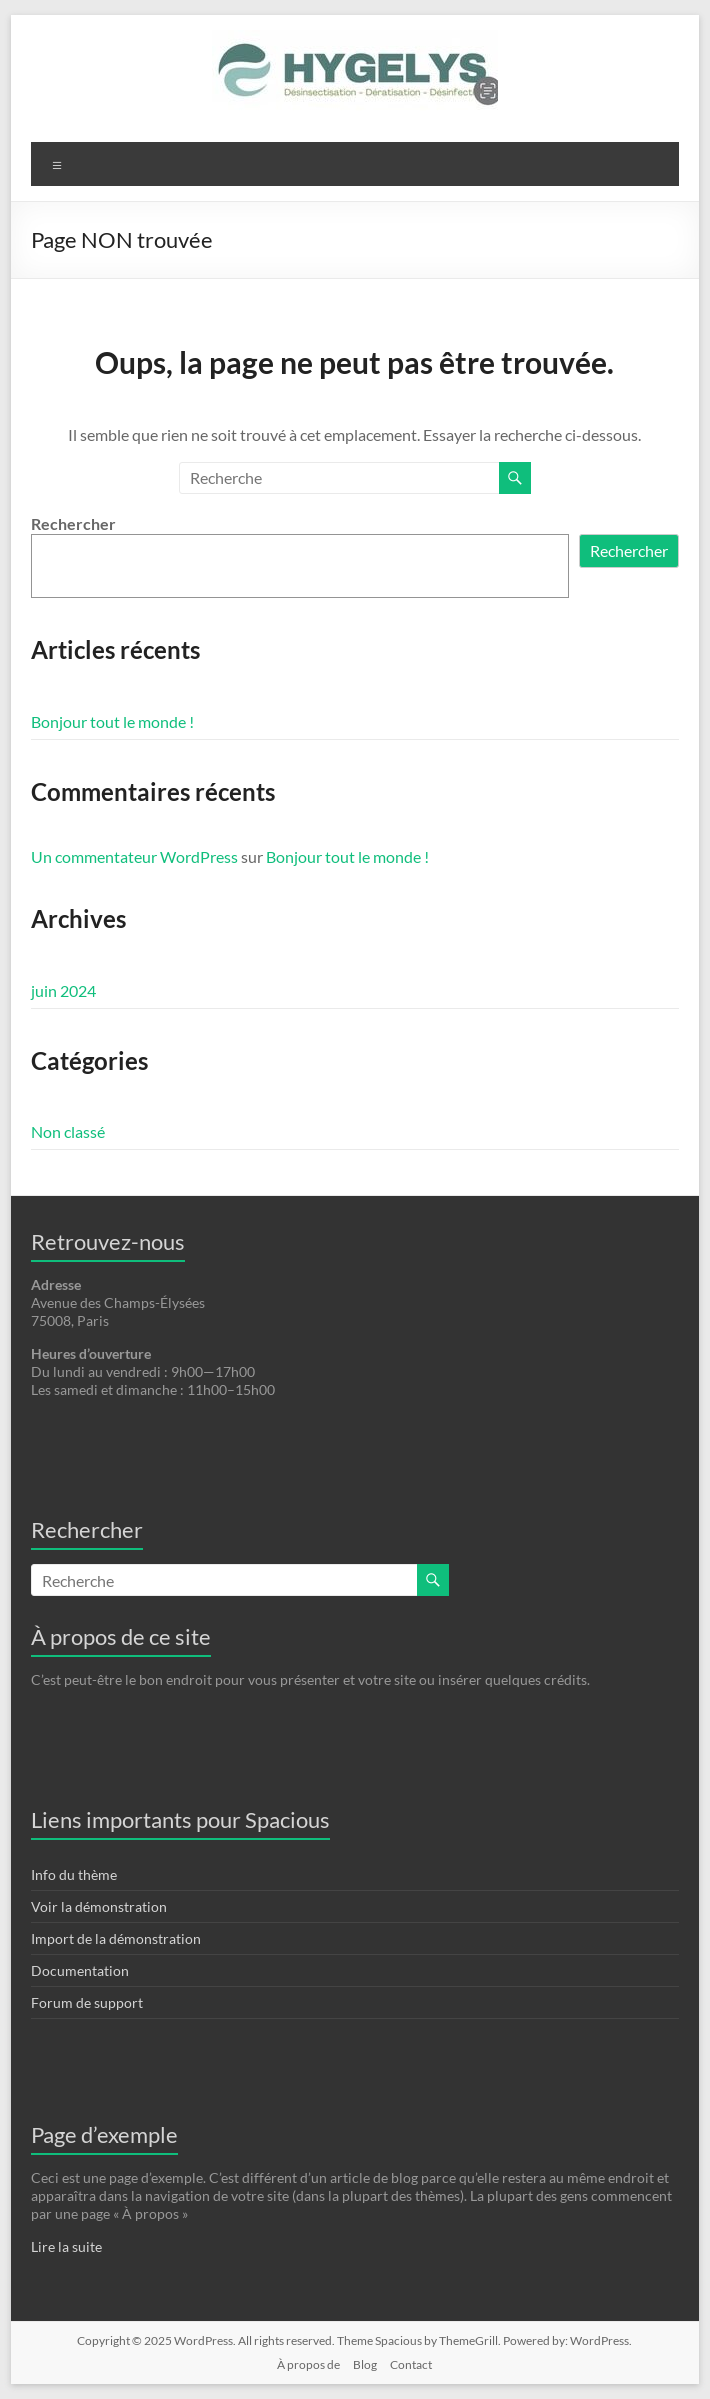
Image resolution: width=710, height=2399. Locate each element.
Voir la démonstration (99, 1906)
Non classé (68, 1131)
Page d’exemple (104, 2134)
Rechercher (73, 523)
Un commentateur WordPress (134, 856)
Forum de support (87, 2002)
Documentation (80, 1970)
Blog (365, 2364)
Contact (411, 2364)
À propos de (308, 2364)
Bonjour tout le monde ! (112, 721)
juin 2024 (63, 990)
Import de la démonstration (116, 1938)
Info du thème (74, 1874)
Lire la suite (66, 2246)
